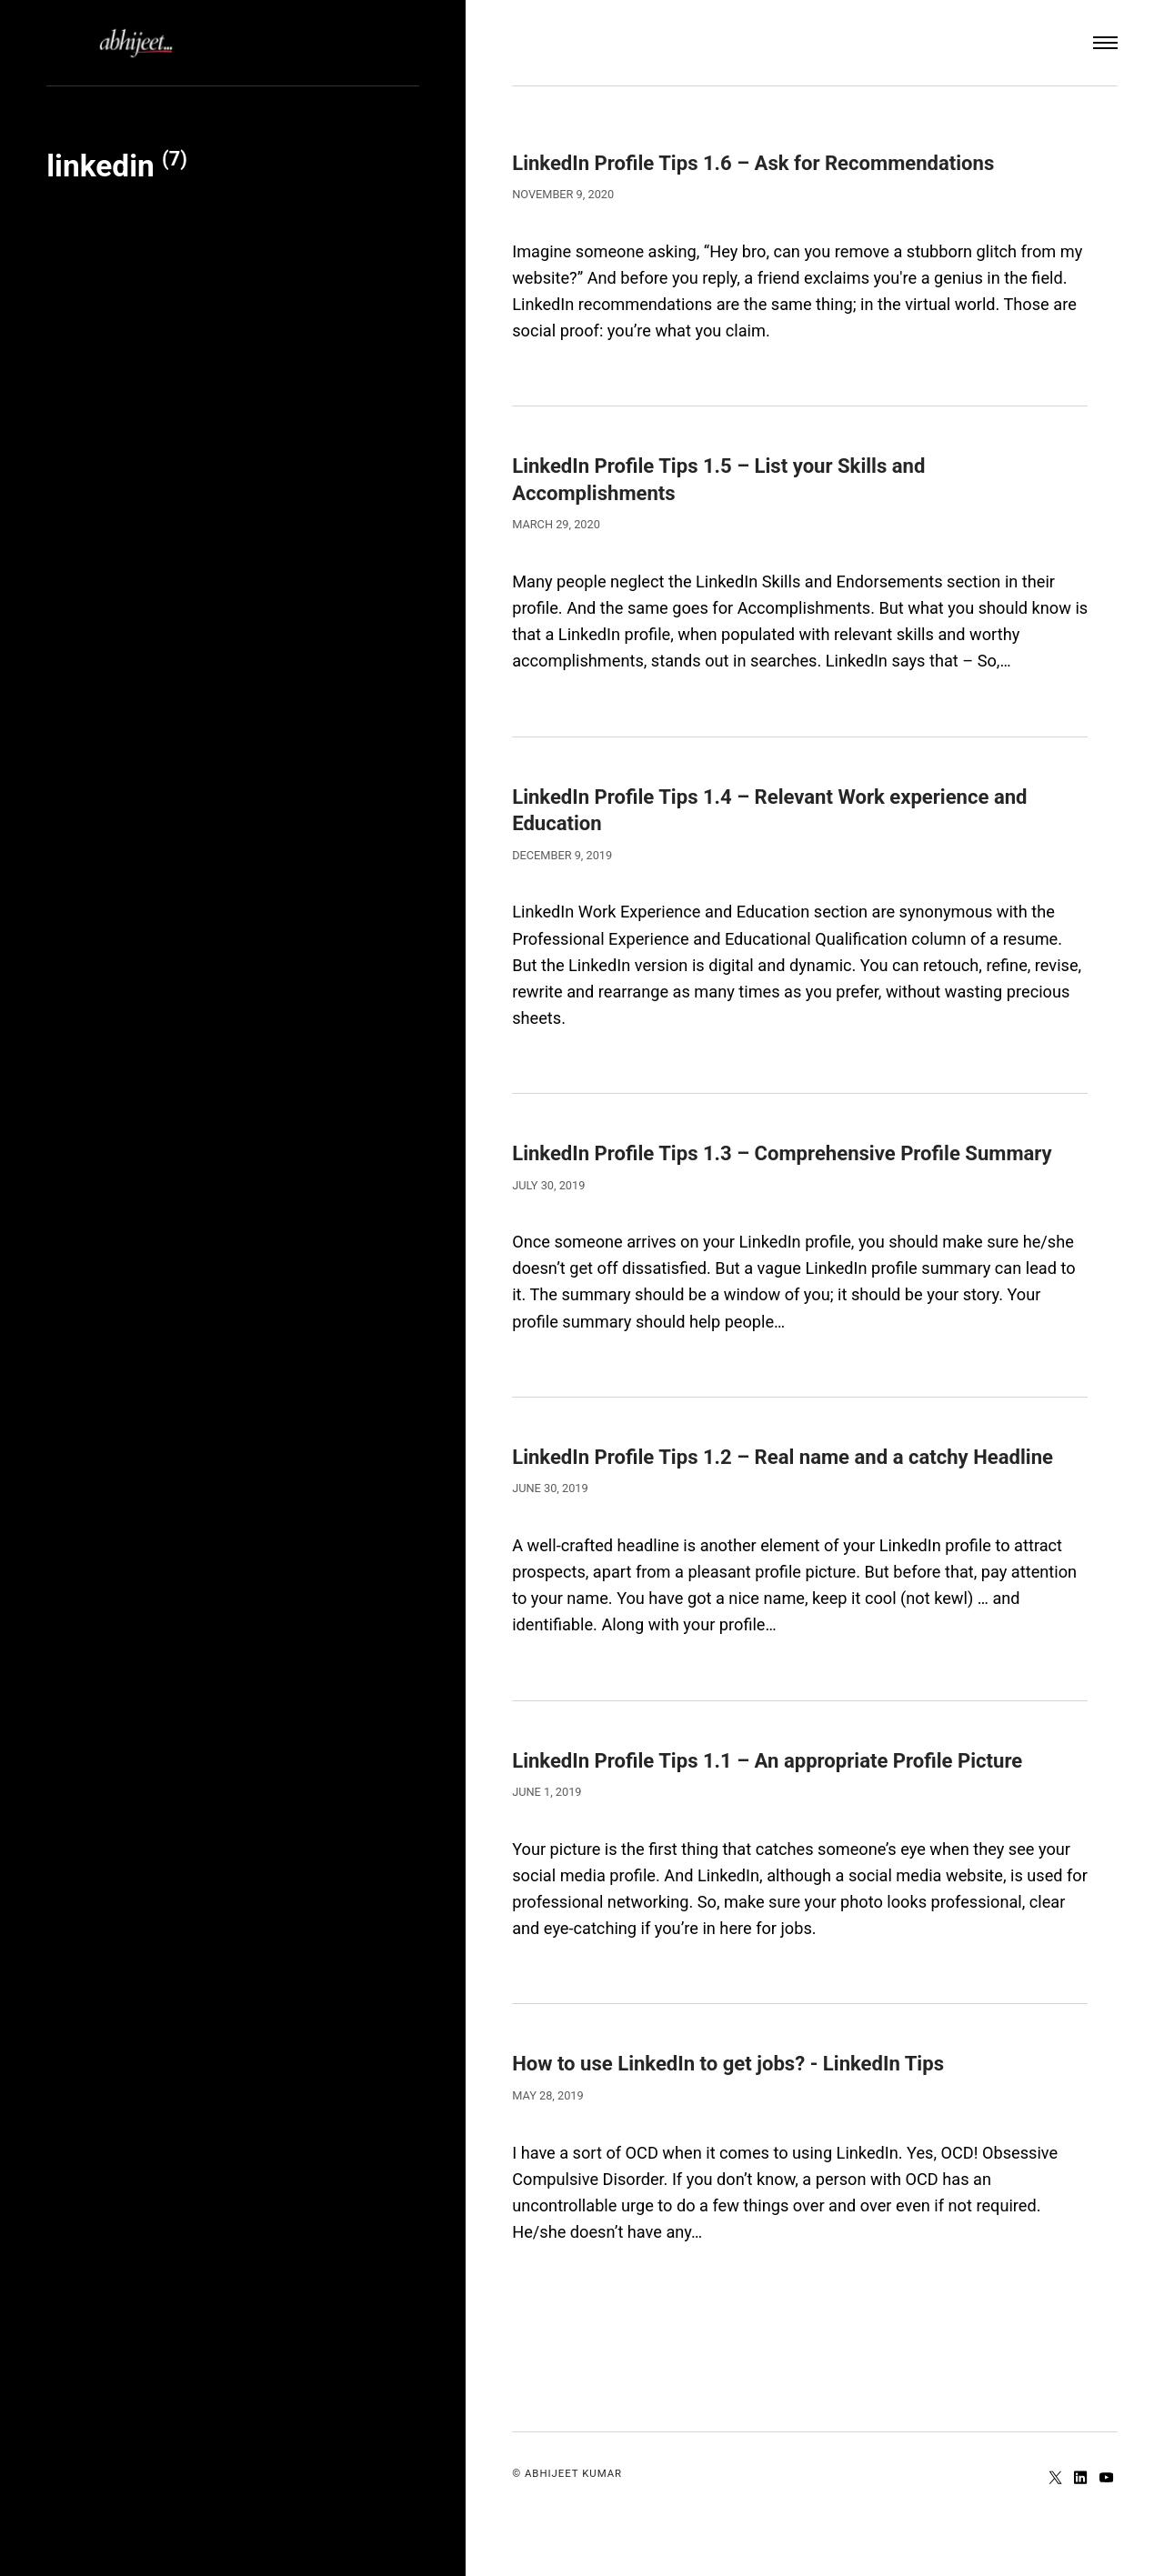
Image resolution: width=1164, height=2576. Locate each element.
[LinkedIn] (1080, 2530)
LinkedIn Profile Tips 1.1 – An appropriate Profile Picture (794, 1812)
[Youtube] (1105, 2530)
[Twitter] (1054, 2530)
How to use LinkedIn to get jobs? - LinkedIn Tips (750, 2114)
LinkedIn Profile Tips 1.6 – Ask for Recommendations (778, 162)
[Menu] (1105, 43)
